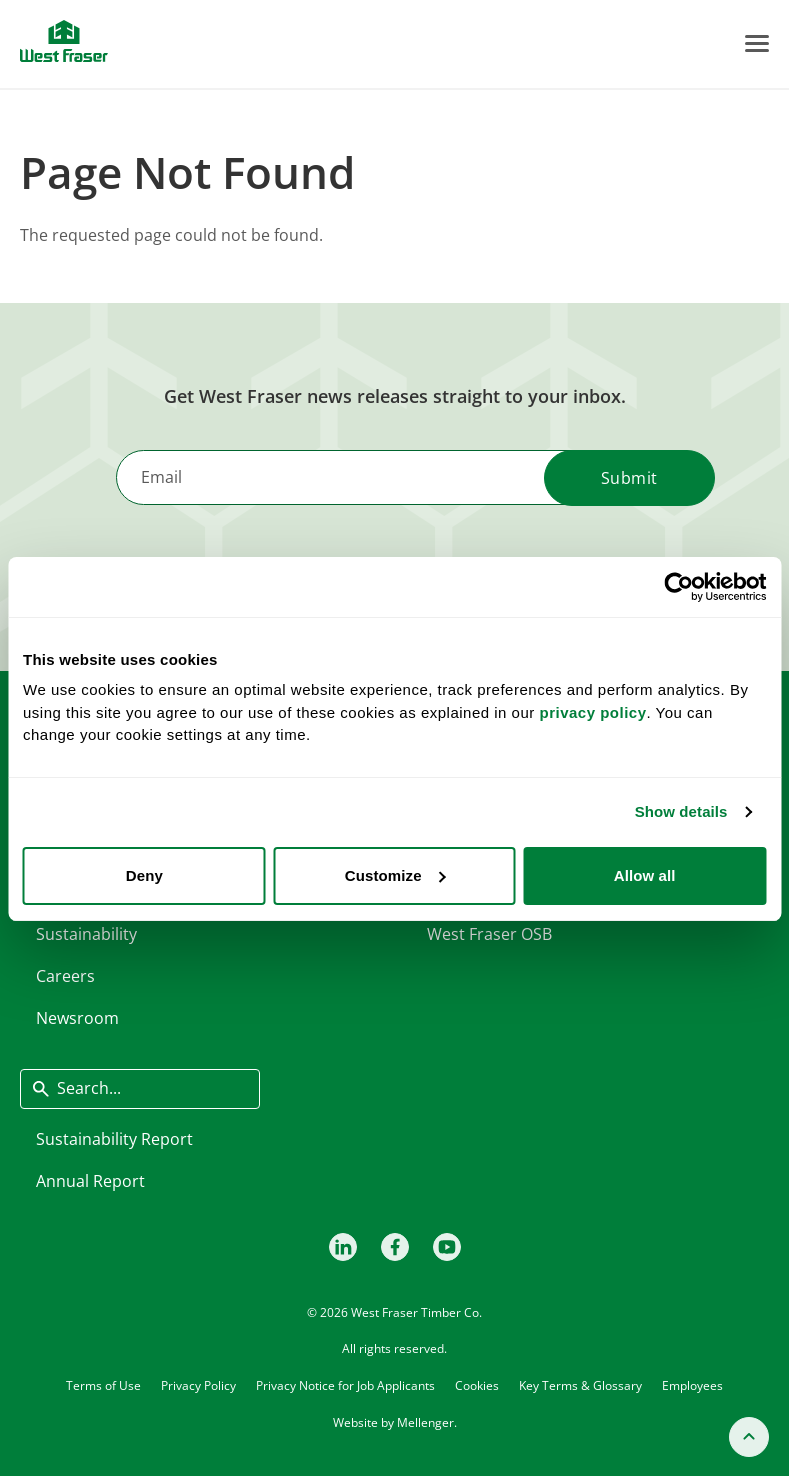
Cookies (477, 1384)
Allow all (645, 875)
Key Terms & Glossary (580, 1384)
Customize (395, 875)
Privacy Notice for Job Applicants (345, 1384)
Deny (144, 875)
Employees (692, 1384)
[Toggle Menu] (757, 43)
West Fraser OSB (489, 934)
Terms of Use (103, 1384)
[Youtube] (447, 1247)
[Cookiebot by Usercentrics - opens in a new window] (678, 587)
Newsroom (77, 1018)
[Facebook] (395, 1247)
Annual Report (90, 1181)
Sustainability (86, 934)
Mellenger (425, 1422)
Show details (681, 811)
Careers (65, 976)
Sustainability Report (114, 1139)
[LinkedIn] (343, 1247)
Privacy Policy (198, 1384)
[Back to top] (749, 1437)
